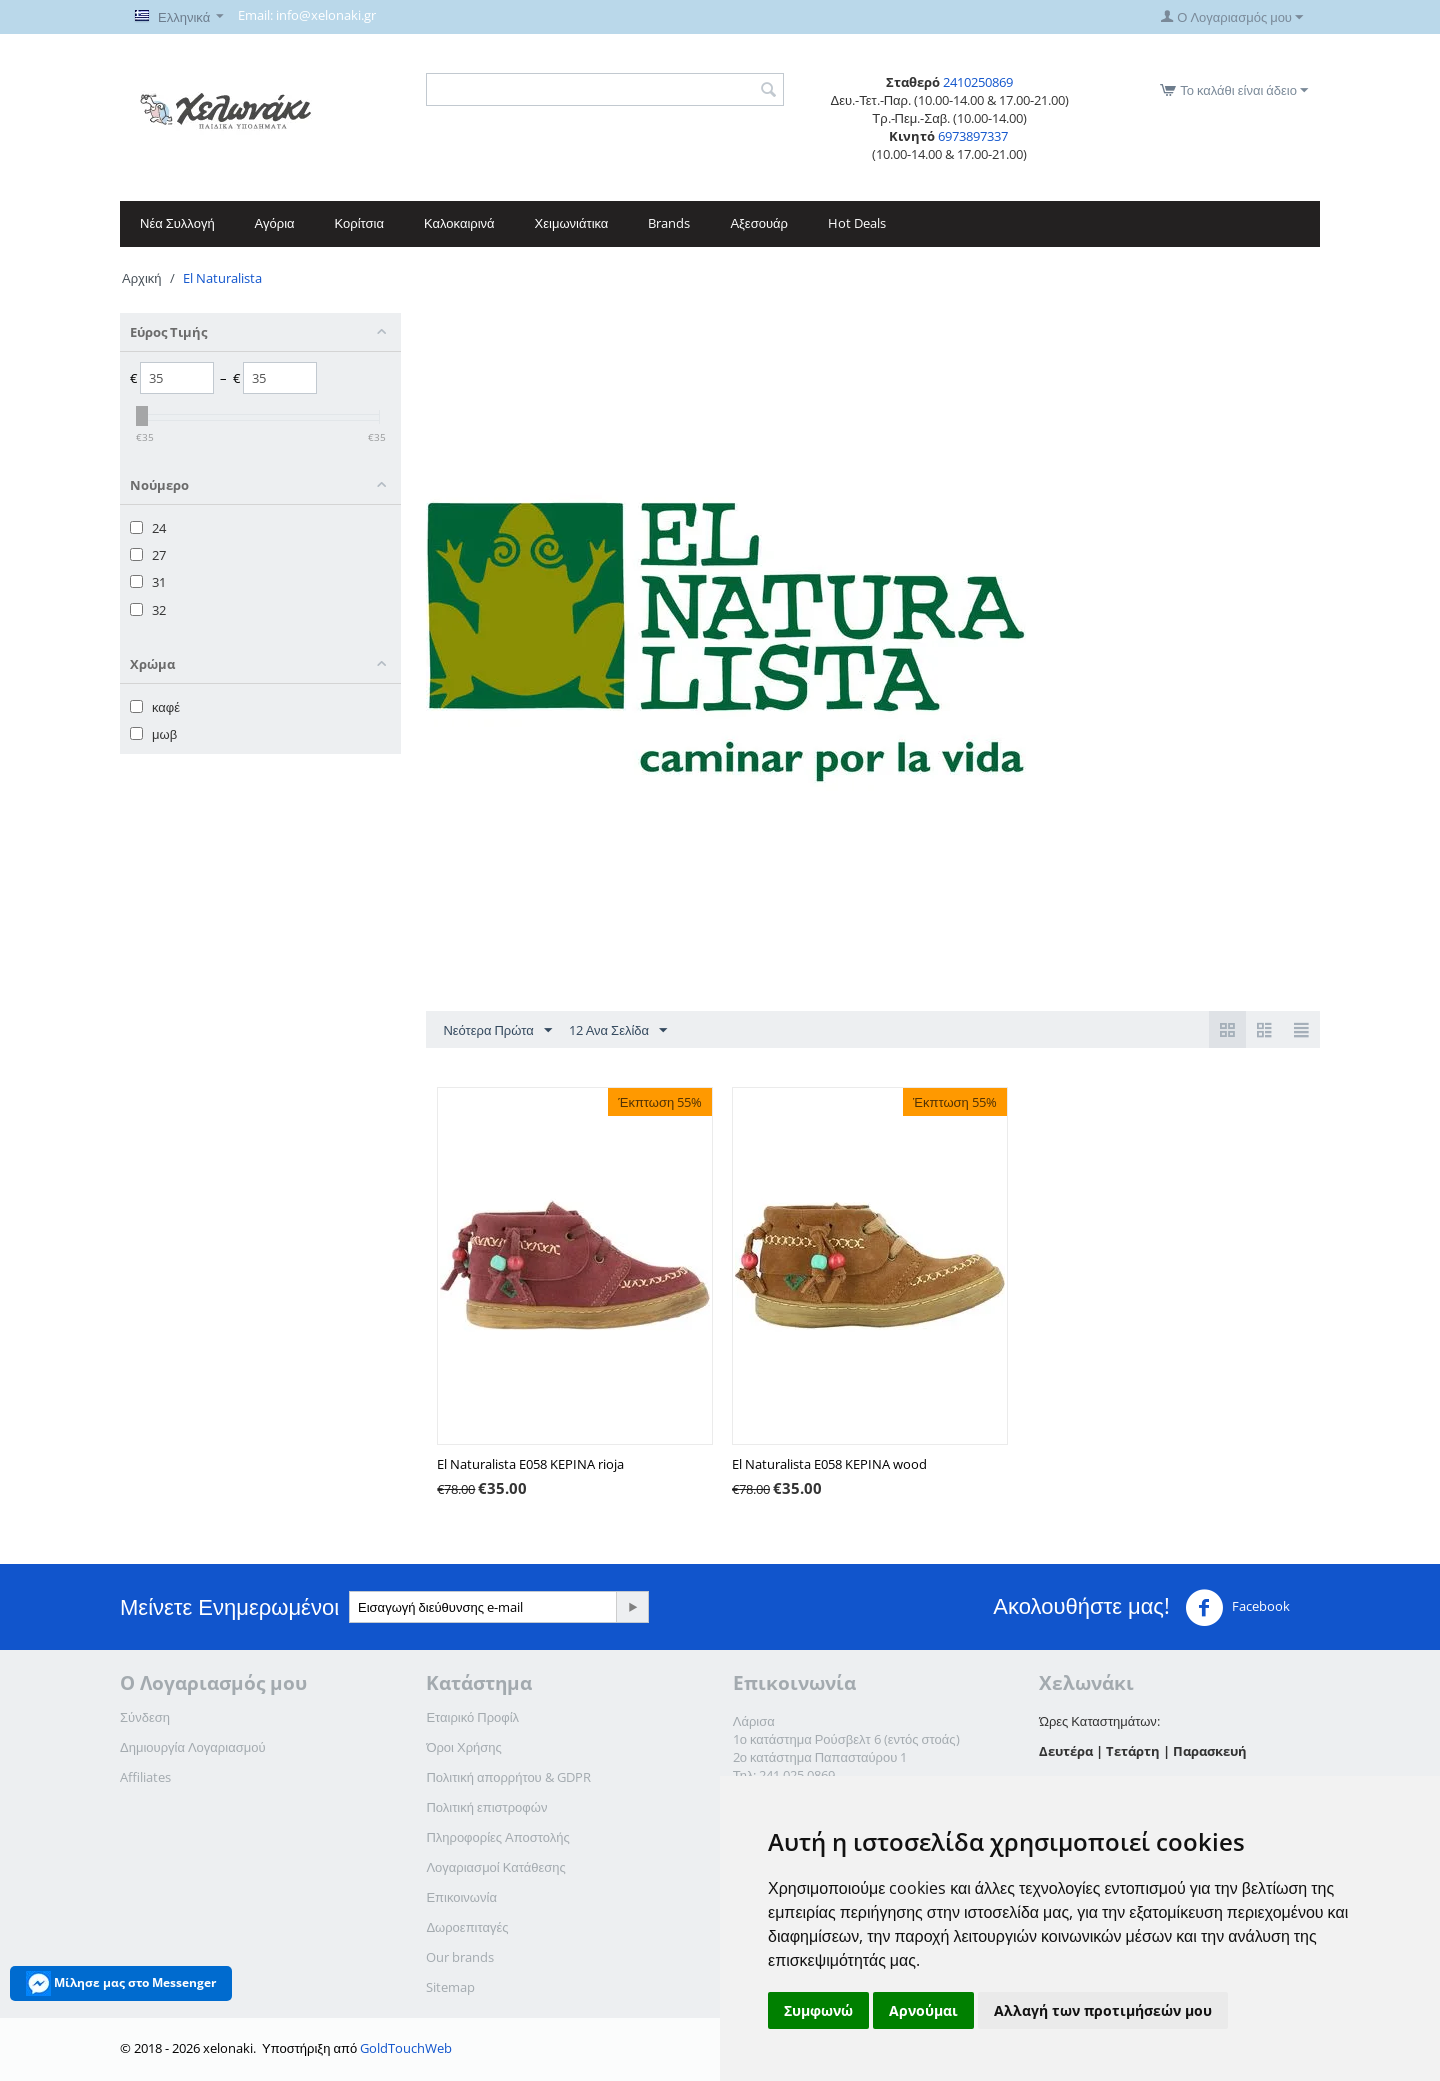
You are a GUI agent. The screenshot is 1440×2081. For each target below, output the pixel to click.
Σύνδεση (145, 1717)
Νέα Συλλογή (177, 223)
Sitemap (450, 1987)
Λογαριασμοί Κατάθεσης (495, 1867)
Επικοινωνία (461, 1897)
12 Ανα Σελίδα (618, 1031)
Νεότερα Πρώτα (497, 1031)
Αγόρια (275, 223)
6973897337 (974, 136)
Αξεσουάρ (759, 223)
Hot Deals (857, 223)
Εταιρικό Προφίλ (472, 1717)
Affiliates (145, 1777)
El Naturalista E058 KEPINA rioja (530, 1464)
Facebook (1237, 1608)
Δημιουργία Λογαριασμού (193, 1747)
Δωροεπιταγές (467, 1927)
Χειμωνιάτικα (572, 223)
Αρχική (142, 278)
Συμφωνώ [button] (818, 2010)
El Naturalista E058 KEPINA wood (829, 1464)
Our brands (460, 1957)
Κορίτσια (359, 223)
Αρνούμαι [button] (923, 2010)
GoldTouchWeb (406, 2048)
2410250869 (978, 82)
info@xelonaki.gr (326, 15)
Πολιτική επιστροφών (486, 1807)
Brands (669, 223)
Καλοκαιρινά (459, 223)
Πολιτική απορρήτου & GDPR (508, 1777)
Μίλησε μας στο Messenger (121, 1983)
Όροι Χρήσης (463, 1747)
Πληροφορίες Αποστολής (497, 1837)
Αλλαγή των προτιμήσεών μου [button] (1103, 2010)
